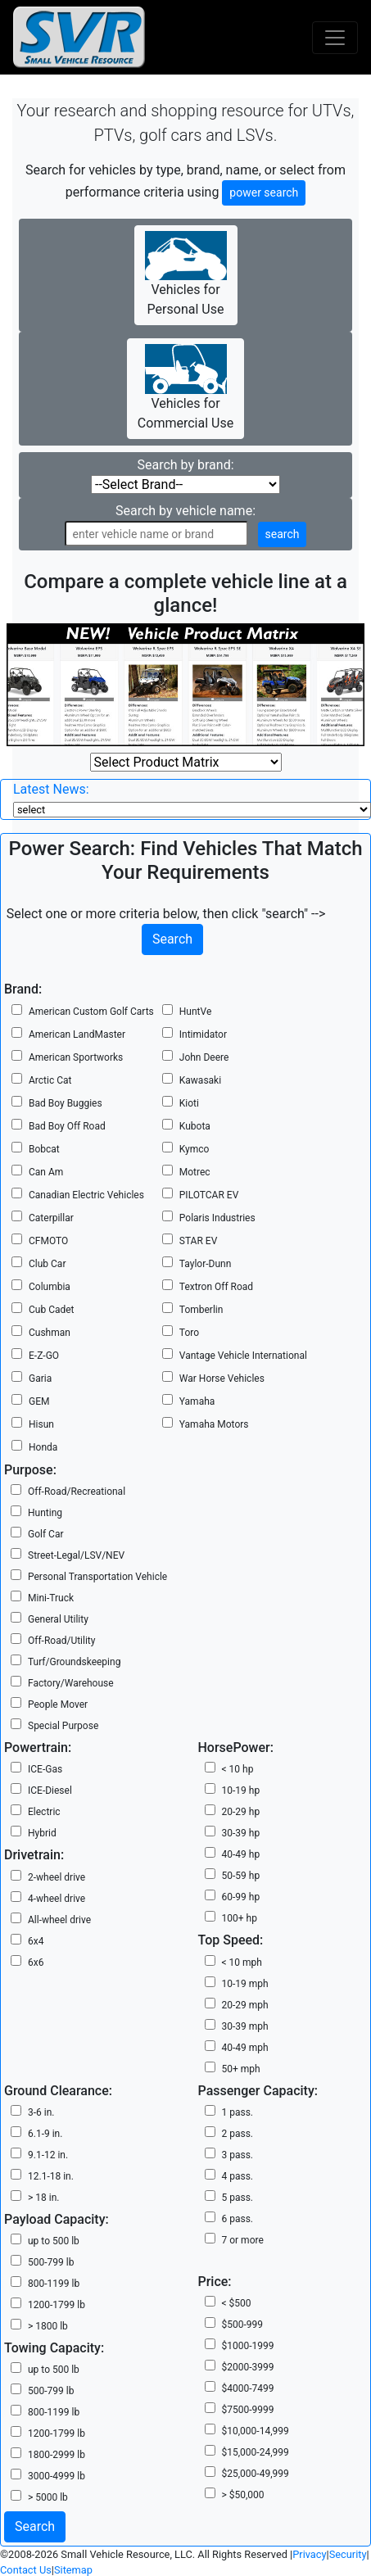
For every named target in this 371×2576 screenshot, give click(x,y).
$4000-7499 (248, 2388)
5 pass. (238, 2197)
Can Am (46, 1172)
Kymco (194, 1149)
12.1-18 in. (51, 2176)
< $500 (236, 2303)
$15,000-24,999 (255, 2452)
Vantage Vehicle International (243, 1355)
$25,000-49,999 (255, 2473)
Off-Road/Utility (61, 1640)
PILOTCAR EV (208, 1195)
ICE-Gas (45, 1769)
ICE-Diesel (50, 1790)
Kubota (194, 1126)
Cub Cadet (52, 1309)
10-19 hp (241, 1790)
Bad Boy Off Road (67, 1126)
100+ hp (239, 1918)
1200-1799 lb (56, 2305)
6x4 (35, 1941)
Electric (44, 1812)
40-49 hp (241, 1854)
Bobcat (44, 1149)
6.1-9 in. (45, 2133)
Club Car (47, 1264)
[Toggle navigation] (335, 37)
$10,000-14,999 (255, 2431)
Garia (40, 1378)
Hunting (45, 1513)
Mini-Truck (51, 1598)
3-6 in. (41, 2112)
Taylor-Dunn (205, 1264)
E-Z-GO (44, 1355)
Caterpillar (51, 1218)
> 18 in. (43, 2197)
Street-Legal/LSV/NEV (76, 1555)
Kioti (189, 1103)
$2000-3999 (248, 2367)
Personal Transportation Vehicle (97, 1576)
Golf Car (46, 1534)
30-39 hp (241, 1833)
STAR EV (198, 1241)
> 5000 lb (48, 2497)
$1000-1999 (248, 2346)
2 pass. (238, 2133)
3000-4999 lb (56, 2476)
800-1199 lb (53, 2283)
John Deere (204, 1057)
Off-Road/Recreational (76, 1491)
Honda (43, 1447)
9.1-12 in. (48, 2155)
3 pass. (238, 2155)
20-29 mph (245, 2005)
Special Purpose (63, 1726)
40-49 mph (245, 2047)
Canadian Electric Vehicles (86, 1195)
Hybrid (42, 1833)
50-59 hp (241, 1875)
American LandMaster (77, 1034)
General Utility (58, 1619)
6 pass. (238, 2219)
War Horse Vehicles (222, 1378)
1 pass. (238, 2112)
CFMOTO (48, 1241)
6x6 (35, 1962)
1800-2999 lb (56, 2455)
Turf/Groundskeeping (74, 1662)
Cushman (49, 1332)
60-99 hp (241, 1897)
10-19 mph (245, 1984)
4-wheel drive (56, 1898)
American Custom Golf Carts (91, 1011)
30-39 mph (245, 2026)
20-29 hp (241, 1812)
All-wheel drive (59, 1920)
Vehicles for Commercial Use (185, 387)
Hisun (41, 1424)
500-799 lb (51, 2262)
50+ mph (241, 2069)
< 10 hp (238, 1769)
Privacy (309, 2554)
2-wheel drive (56, 1877)
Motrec (194, 1172)
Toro (189, 1332)
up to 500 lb (53, 2241)
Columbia (49, 1287)
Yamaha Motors (214, 1424)
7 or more (243, 2240)
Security (348, 2554)
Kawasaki (200, 1080)
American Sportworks (76, 1057)
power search (263, 192)
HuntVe (195, 1011)
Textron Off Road (216, 1287)
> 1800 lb (48, 2326)
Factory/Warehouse (71, 1683)
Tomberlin (201, 1309)
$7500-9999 (248, 2409)
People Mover (58, 1704)
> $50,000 (243, 2495)
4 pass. (238, 2176)
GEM (39, 1401)
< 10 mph (242, 1962)
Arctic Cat (50, 1080)
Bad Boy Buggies (65, 1103)
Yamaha (197, 1401)
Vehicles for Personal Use (186, 274)
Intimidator (203, 1034)
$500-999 (243, 2324)
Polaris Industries (217, 1218)
